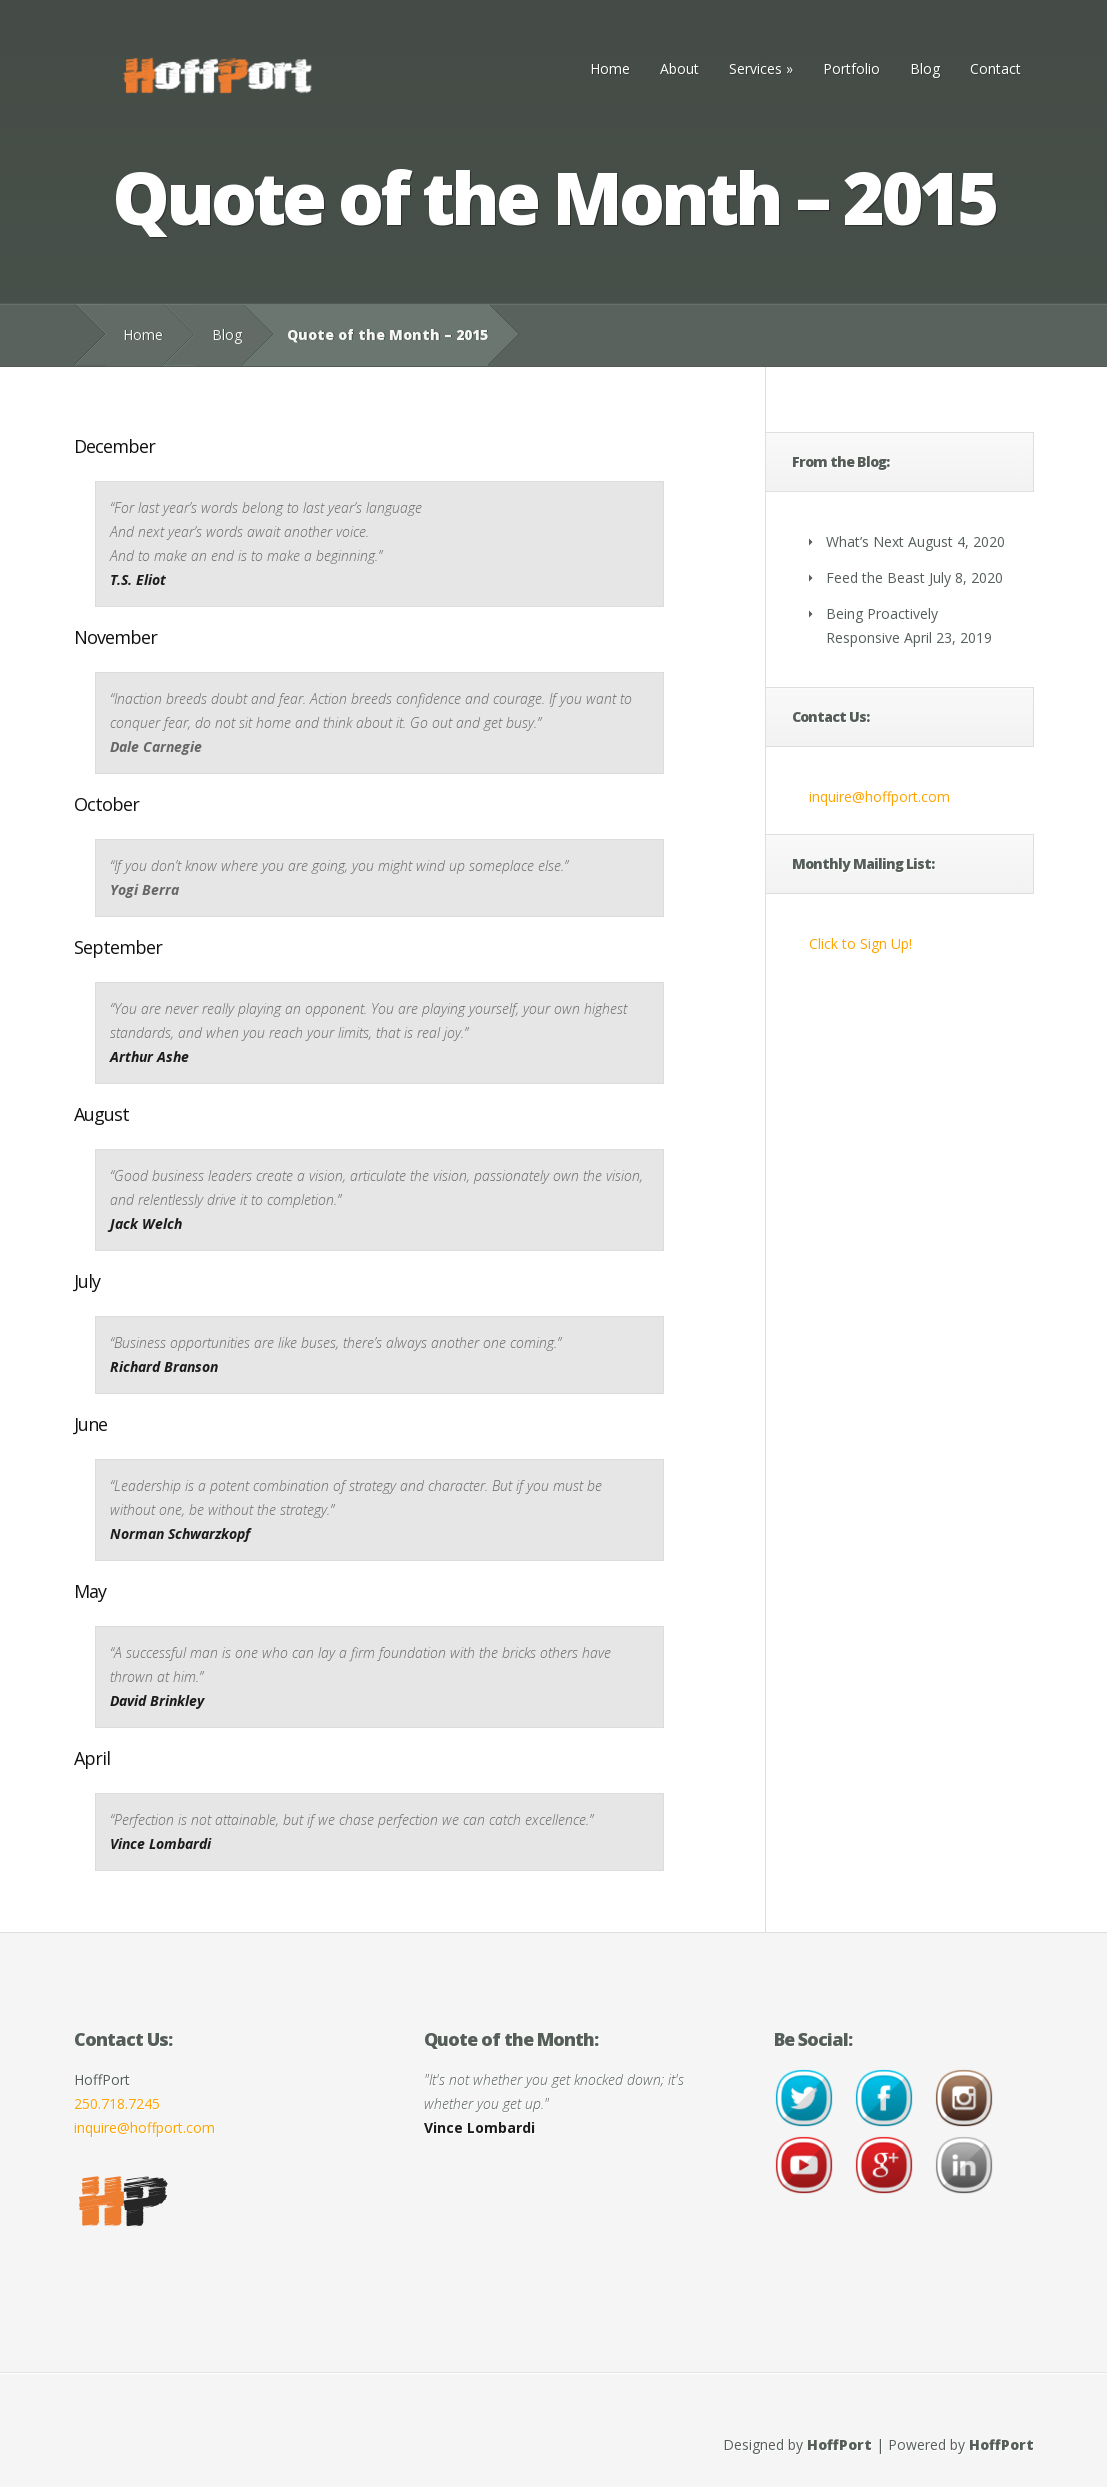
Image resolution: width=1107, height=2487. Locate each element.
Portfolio (851, 68)
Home (610, 68)
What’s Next (865, 541)
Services (761, 68)
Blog (925, 68)
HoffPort (839, 2444)
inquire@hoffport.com (879, 796)
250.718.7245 (117, 2103)
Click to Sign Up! (860, 943)
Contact (995, 68)
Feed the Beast (875, 577)
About (679, 68)
